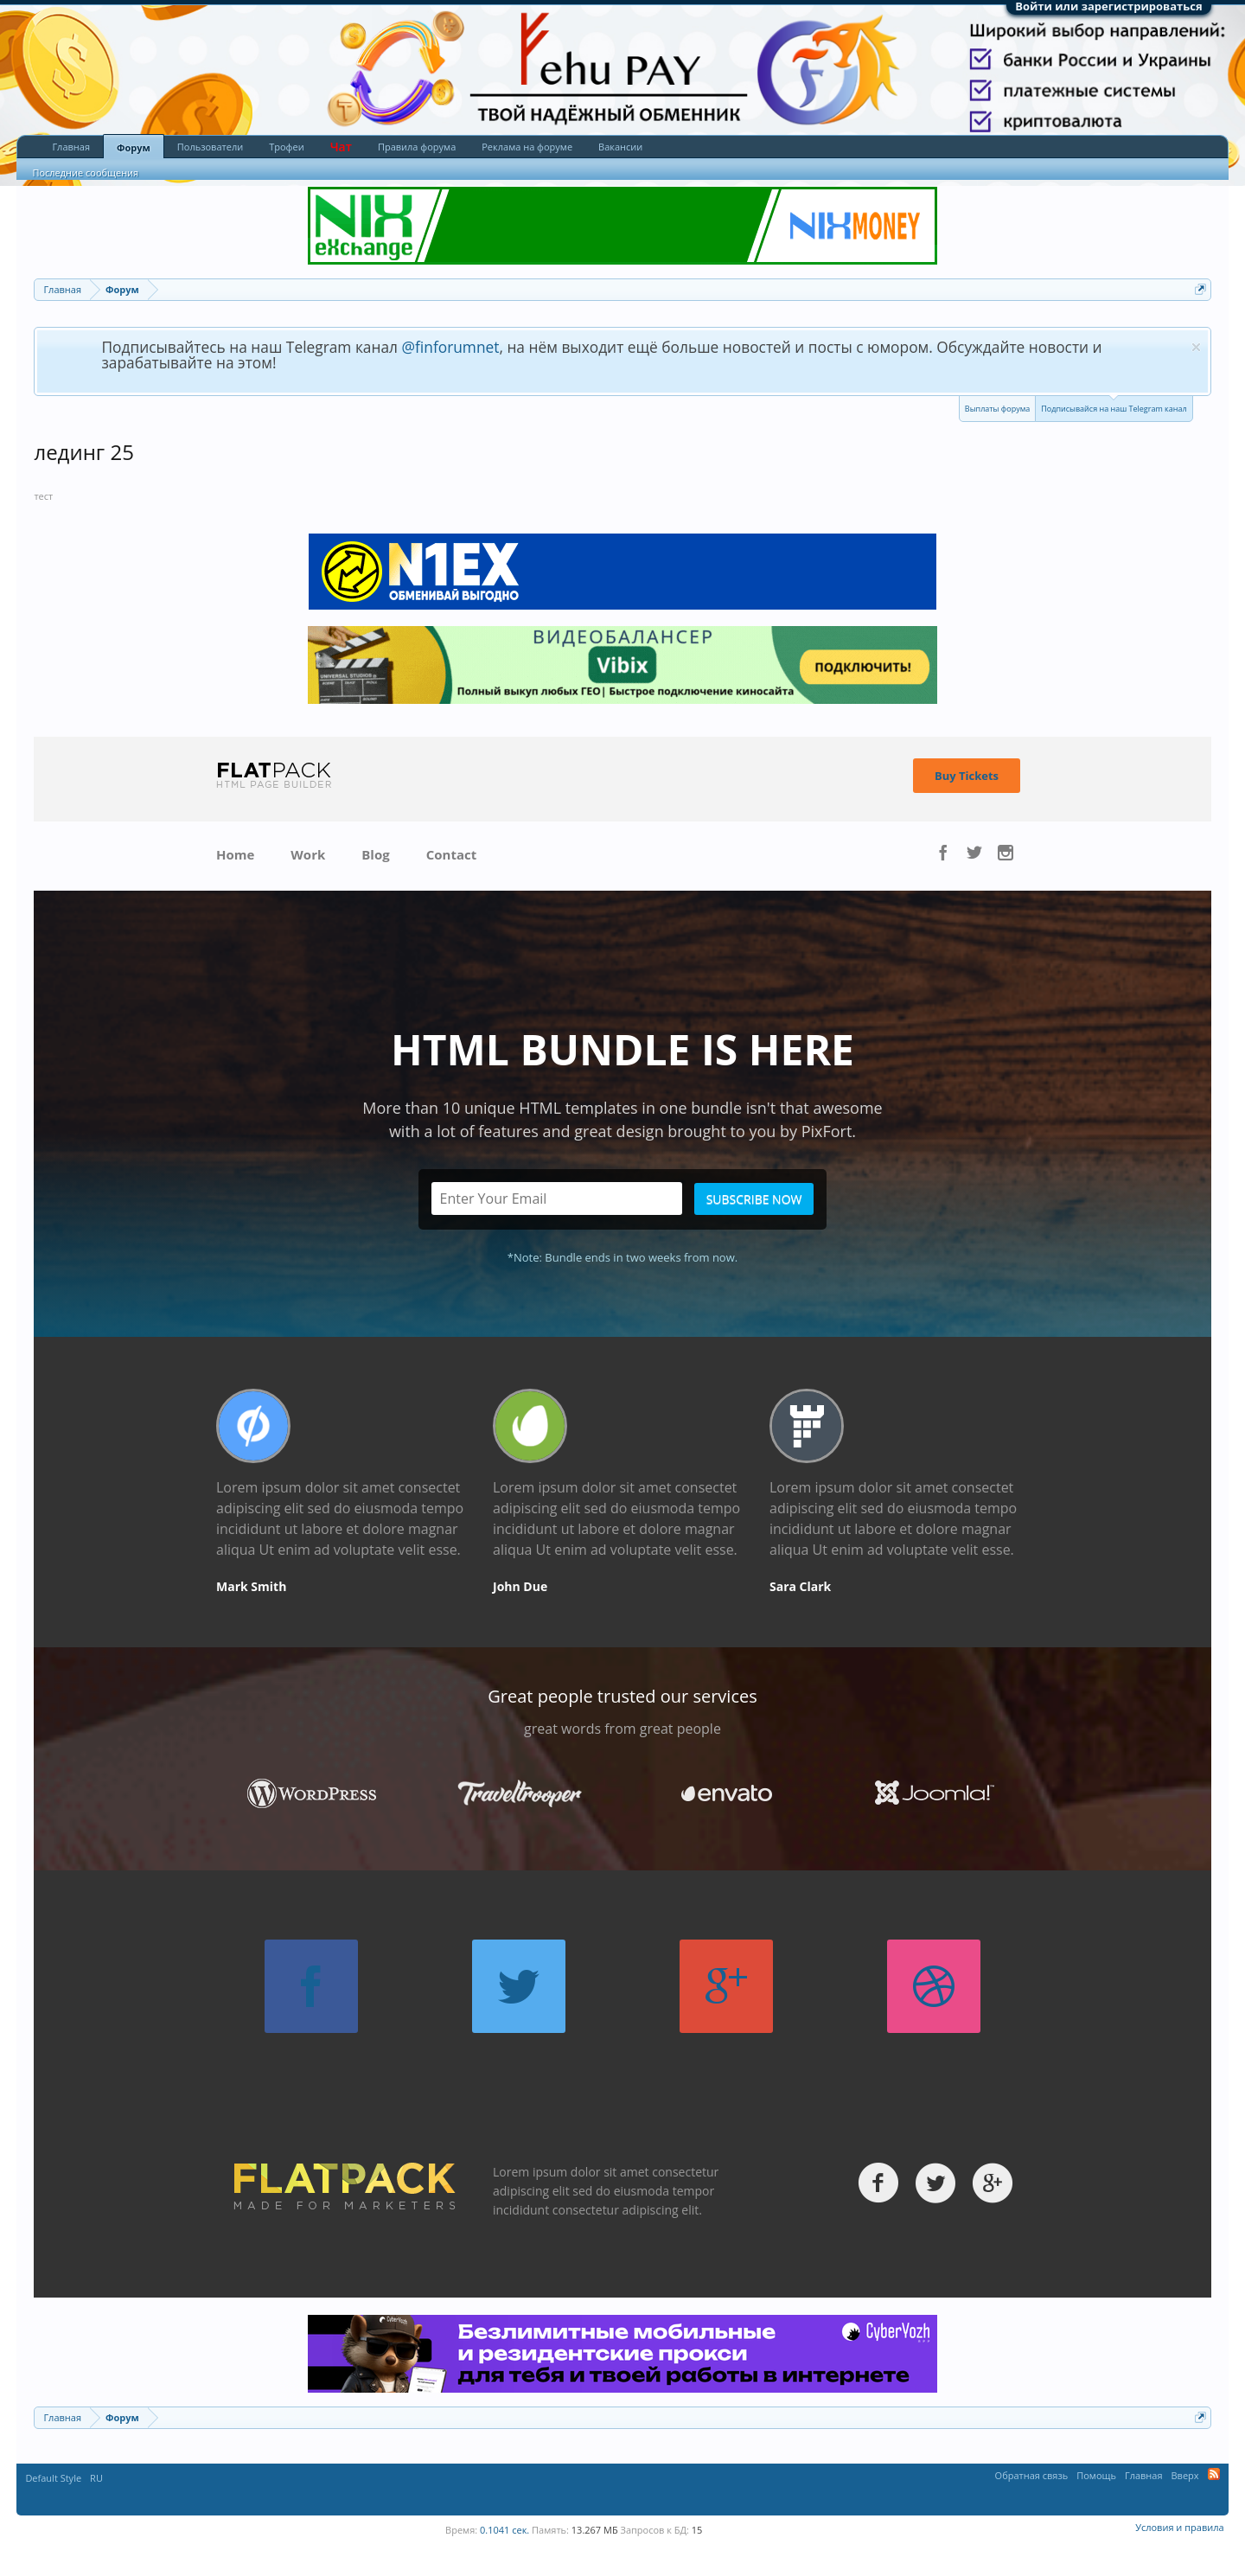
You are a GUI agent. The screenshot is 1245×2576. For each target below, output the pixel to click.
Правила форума (417, 146)
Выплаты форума (997, 408)
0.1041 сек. (504, 2529)
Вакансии (620, 146)
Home (235, 854)
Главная (71, 146)
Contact (451, 854)
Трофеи (286, 146)
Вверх (1185, 2475)
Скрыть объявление (1196, 347)
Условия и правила (1179, 2527)
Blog (375, 854)
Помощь (1096, 2475)
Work (307, 854)
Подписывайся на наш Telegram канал (1113, 405)
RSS (1214, 2474)
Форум (133, 147)
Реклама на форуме (527, 146)
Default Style (53, 2477)
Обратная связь (1032, 2475)
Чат (341, 146)
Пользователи (210, 146)
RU (96, 2477)
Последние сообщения (85, 172)
